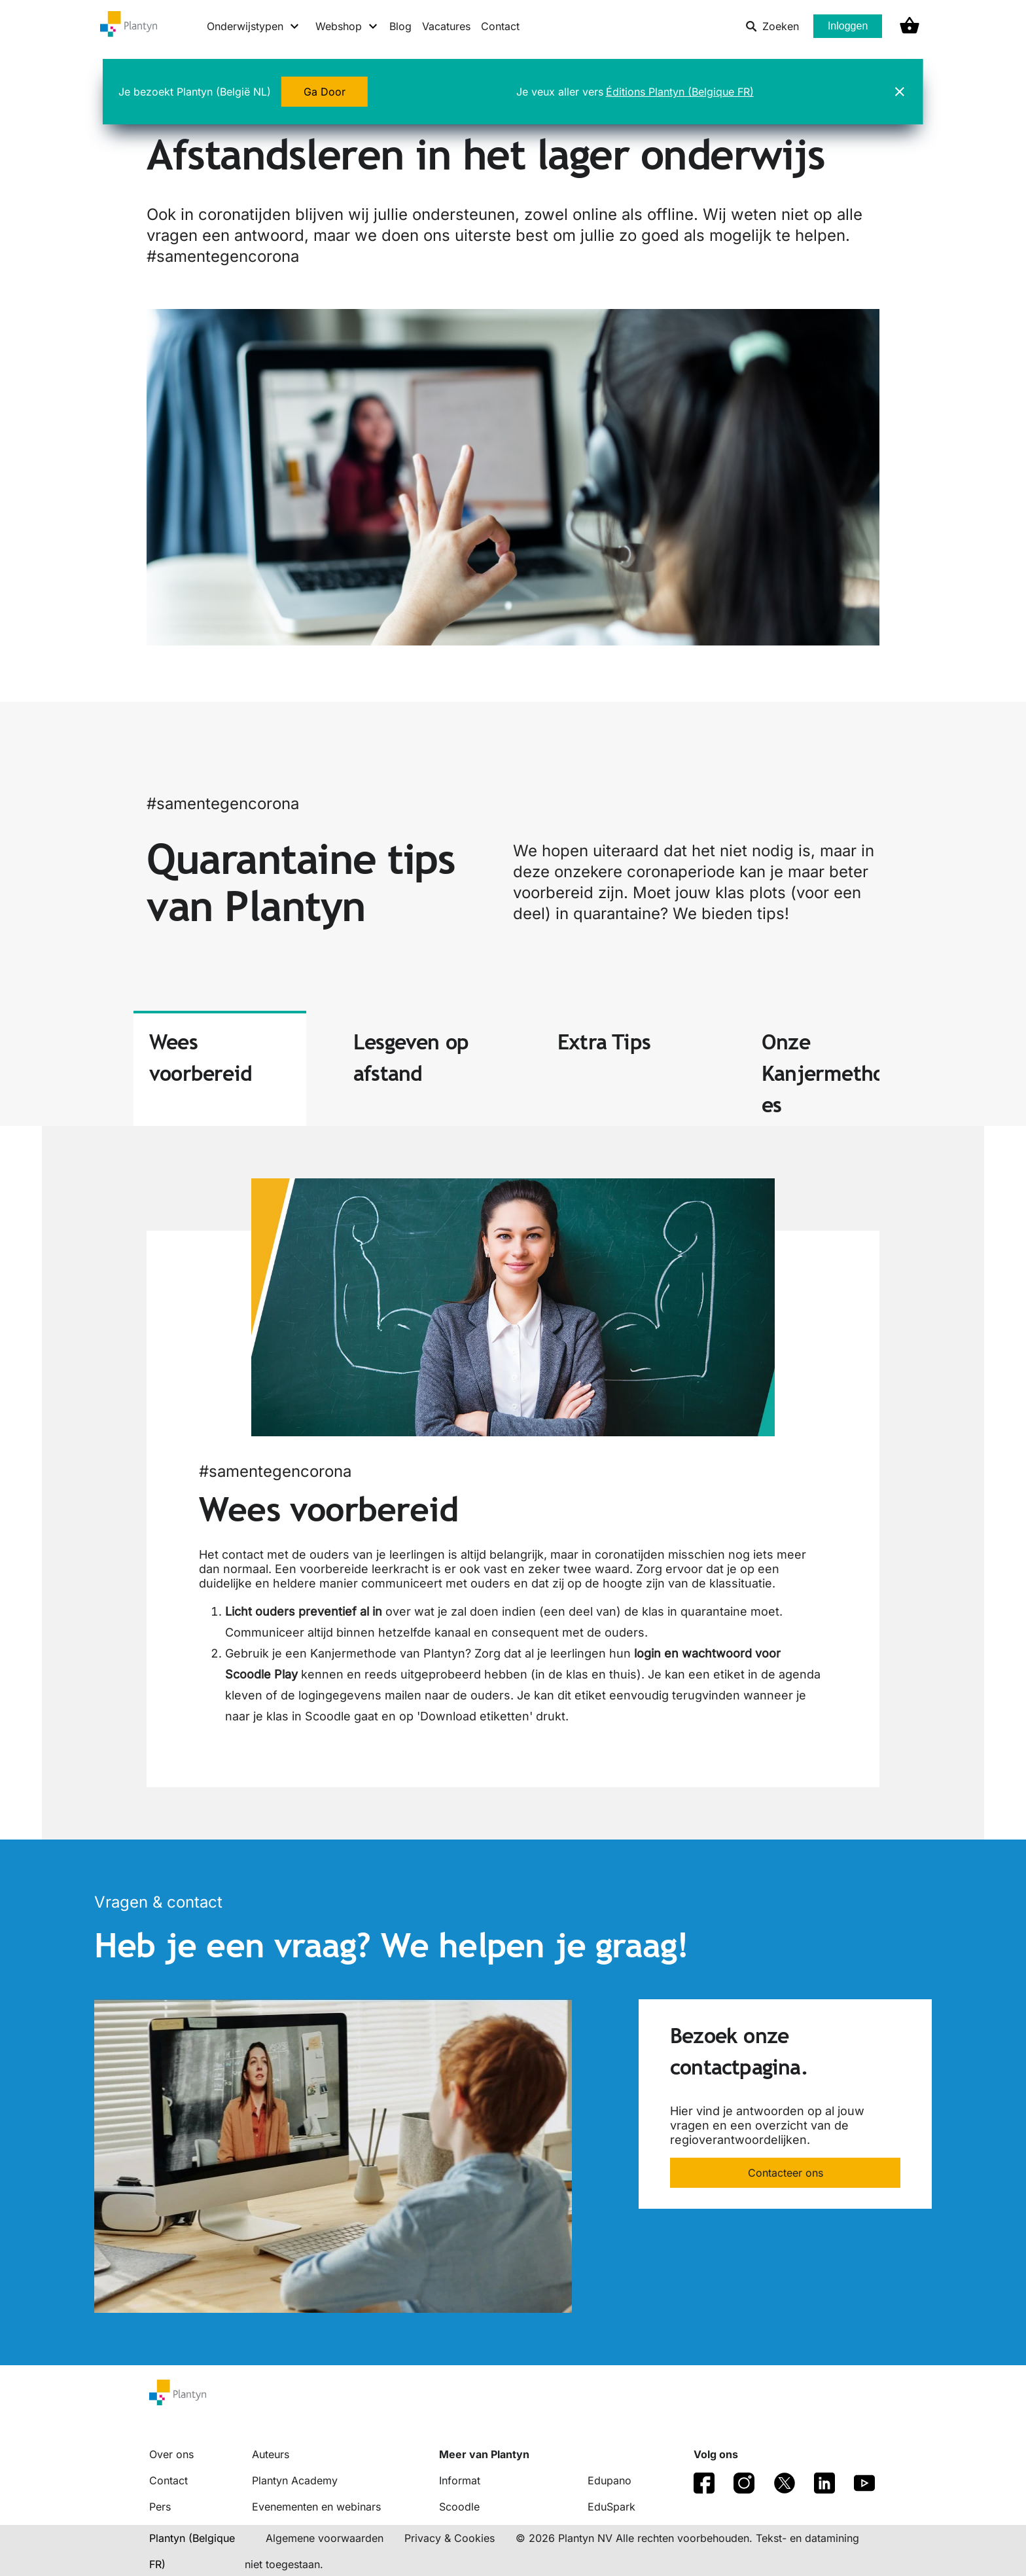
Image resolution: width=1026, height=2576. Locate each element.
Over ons (171, 2454)
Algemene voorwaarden (324, 2538)
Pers (160, 2506)
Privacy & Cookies (449, 2538)
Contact (500, 26)
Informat (459, 2480)
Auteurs (270, 2454)
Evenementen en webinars (316, 2506)
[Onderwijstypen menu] (253, 26)
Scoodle (459, 2506)
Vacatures (446, 26)
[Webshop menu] (347, 26)
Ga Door (324, 89)
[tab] (219, 1068)
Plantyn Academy (295, 2480)
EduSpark (611, 2506)
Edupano (609, 2480)
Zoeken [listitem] (772, 26)
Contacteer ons (785, 2172)
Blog (400, 26)
